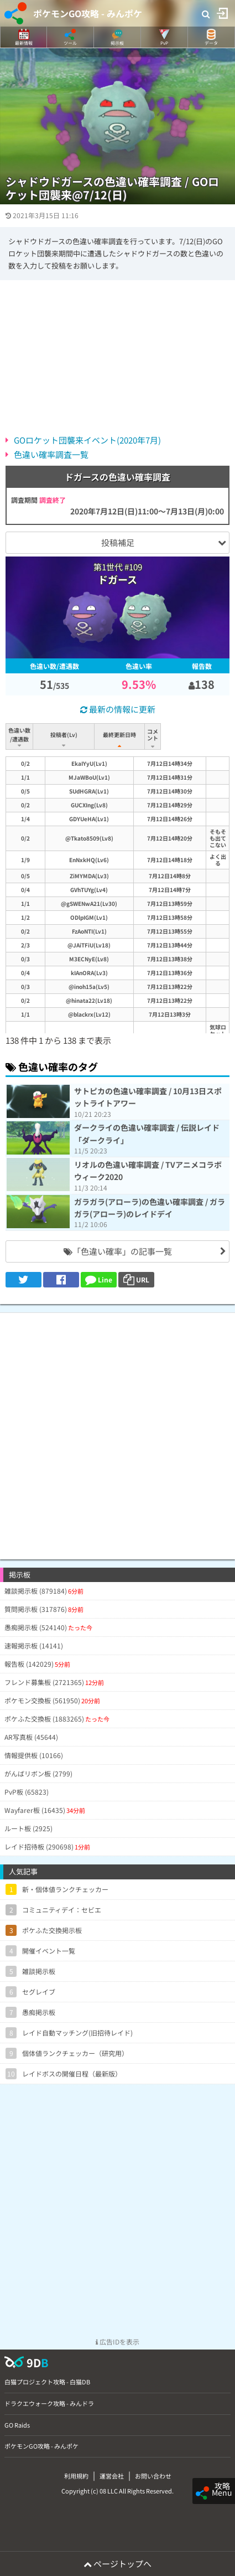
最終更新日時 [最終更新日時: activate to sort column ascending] (122, 734)
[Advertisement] (117, 1430)
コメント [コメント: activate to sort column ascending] (188, 734)
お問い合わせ (153, 2475)
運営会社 (112, 2475)
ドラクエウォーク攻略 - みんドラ (49, 2403)
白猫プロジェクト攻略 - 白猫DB (47, 2381)
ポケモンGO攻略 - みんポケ (87, 13)
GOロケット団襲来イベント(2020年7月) (87, 440)
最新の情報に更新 (117, 709)
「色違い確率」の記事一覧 (118, 1251)
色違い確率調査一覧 (51, 454)
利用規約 (76, 2475)
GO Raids (17, 2424)
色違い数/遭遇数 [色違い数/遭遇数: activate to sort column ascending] (20, 734)
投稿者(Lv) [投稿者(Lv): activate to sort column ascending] (65, 734)
